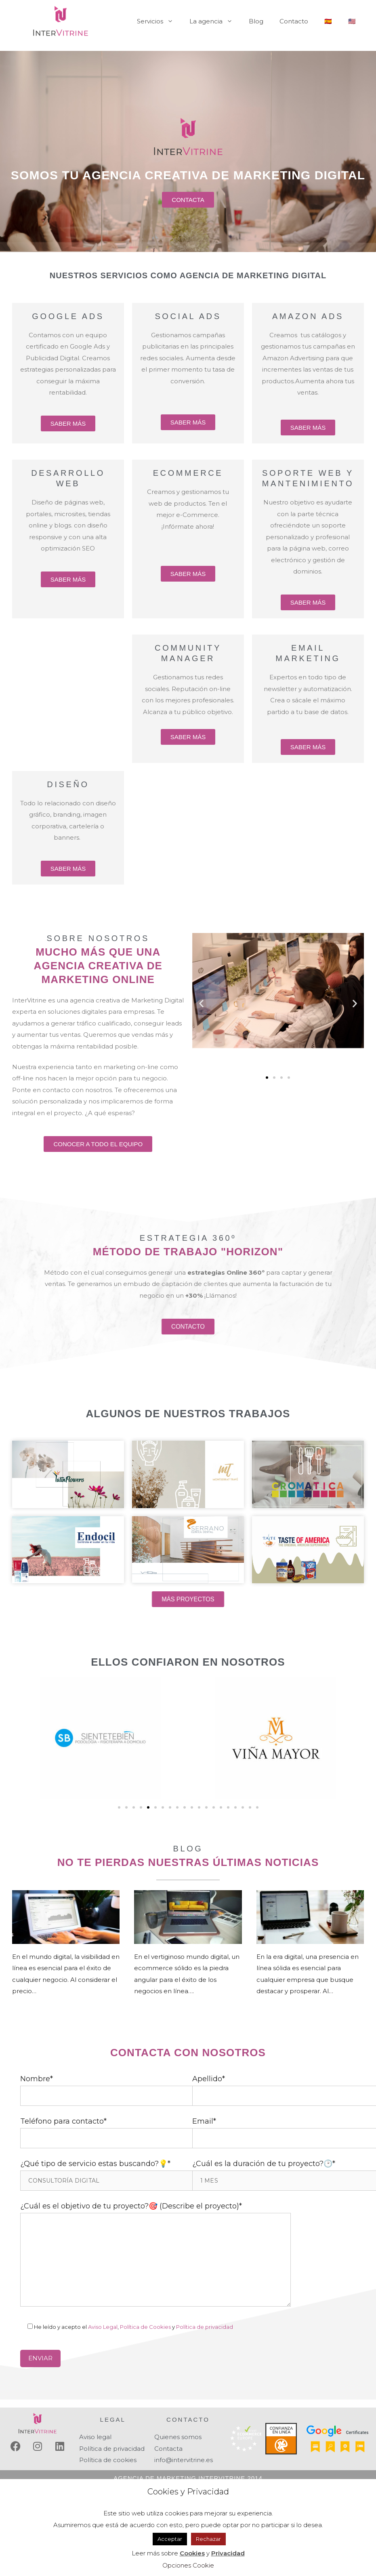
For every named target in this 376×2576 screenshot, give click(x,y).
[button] (201, 1003)
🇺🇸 (352, 21)
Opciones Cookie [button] (188, 2565)
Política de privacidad (204, 2327)
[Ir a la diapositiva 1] (267, 1077)
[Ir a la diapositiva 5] (148, 1807)
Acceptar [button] (170, 2539)
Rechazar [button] (208, 2539)
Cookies (192, 2553)
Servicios (159, 21)
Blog (256, 21)
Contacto (293, 21)
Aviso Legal (103, 2327)
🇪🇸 (328, 21)
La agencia (215, 21)
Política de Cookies (145, 2327)
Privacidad (228, 2553)
